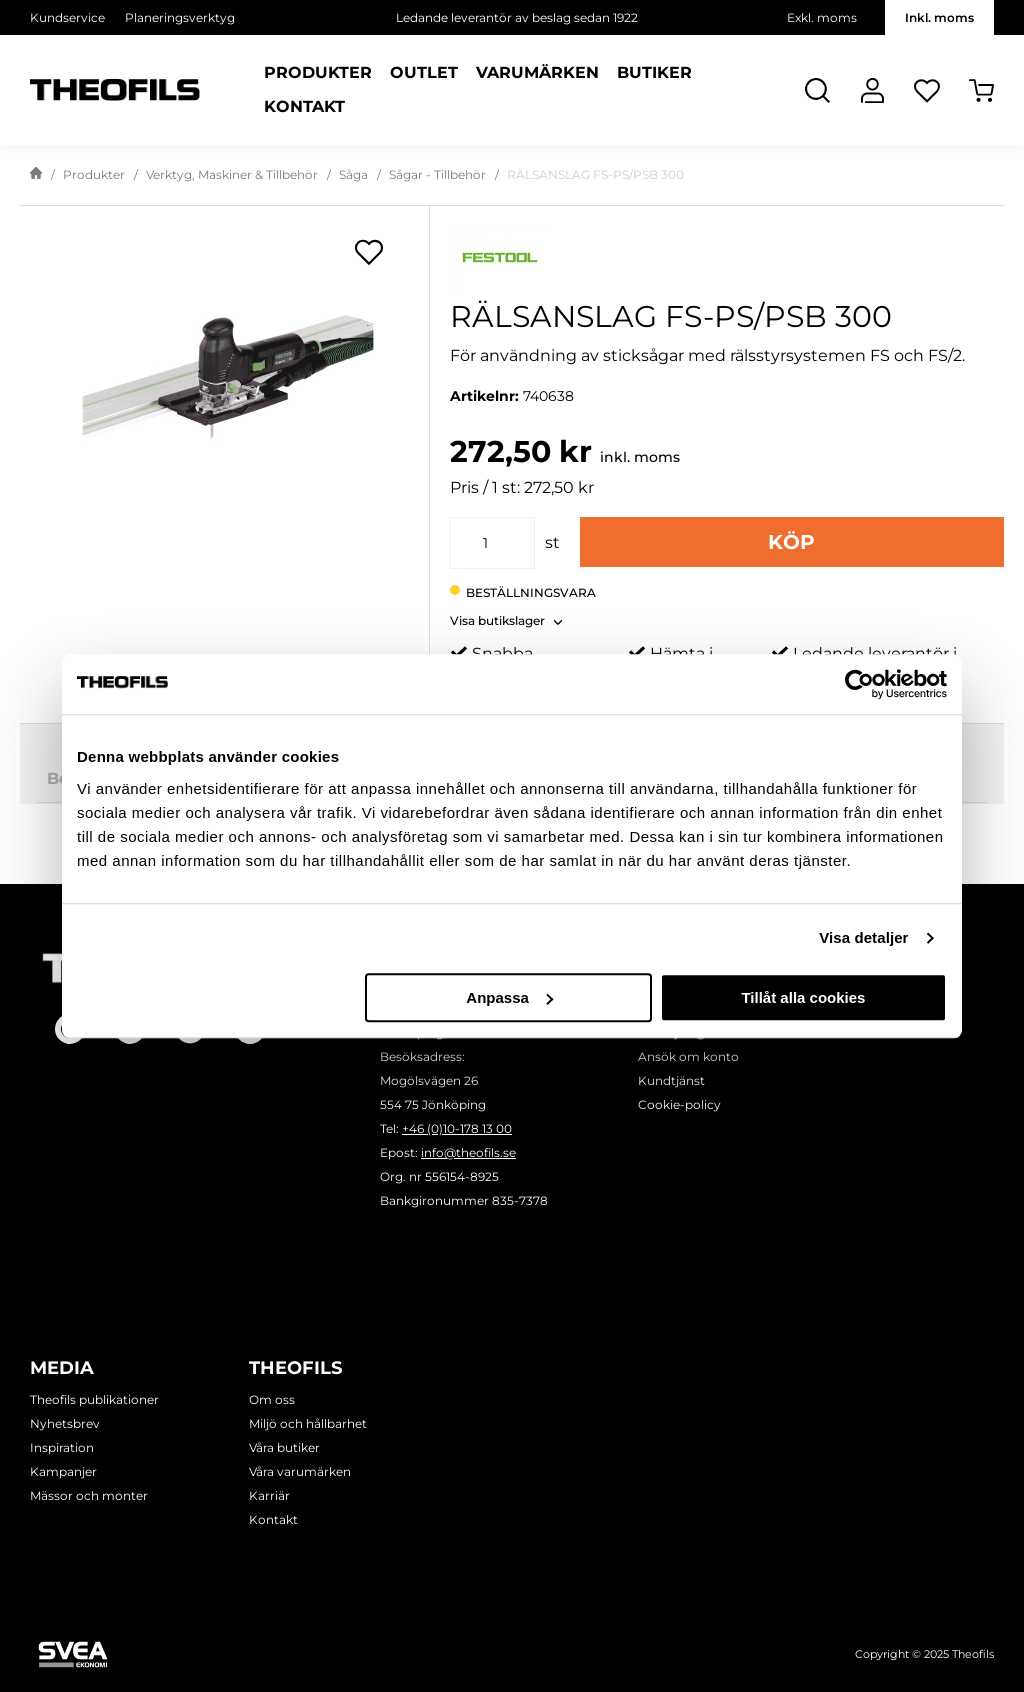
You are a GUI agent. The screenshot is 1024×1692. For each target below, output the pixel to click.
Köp (791, 542)
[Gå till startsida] (36, 175)
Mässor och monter (89, 1495)
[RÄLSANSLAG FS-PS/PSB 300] (224, 396)
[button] (506, 615)
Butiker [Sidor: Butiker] (654, 73)
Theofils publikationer (94, 1399)
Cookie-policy (679, 1104)
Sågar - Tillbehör (437, 174)
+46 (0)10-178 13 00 (457, 1128)
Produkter (94, 174)
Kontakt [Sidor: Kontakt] (304, 107)
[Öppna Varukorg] (981, 90)
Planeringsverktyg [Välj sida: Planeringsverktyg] (180, 17)
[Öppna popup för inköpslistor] (369, 252)
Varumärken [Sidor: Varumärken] (537, 73)
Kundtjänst (671, 1080)
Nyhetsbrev (65, 1423)
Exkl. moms (822, 17)
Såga (353, 174)
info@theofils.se (468, 1152)
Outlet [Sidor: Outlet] (424, 73)
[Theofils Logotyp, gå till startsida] (115, 90)
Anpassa (509, 997)
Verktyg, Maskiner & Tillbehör (232, 174)
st (552, 542)
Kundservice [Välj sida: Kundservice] (67, 17)
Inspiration (62, 1447)
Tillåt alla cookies (803, 997)
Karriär (269, 1495)
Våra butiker (284, 1447)
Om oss (272, 1399)
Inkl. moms (939, 17)
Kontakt (273, 1519)
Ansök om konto (688, 1056)
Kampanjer (63, 1471)
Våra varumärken (300, 1471)
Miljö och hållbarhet (308, 1423)
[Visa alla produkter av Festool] (727, 257)
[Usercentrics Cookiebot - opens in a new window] (859, 684)
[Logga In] (872, 90)
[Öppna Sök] (817, 90)
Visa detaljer (863, 937)
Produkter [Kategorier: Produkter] (318, 73)
